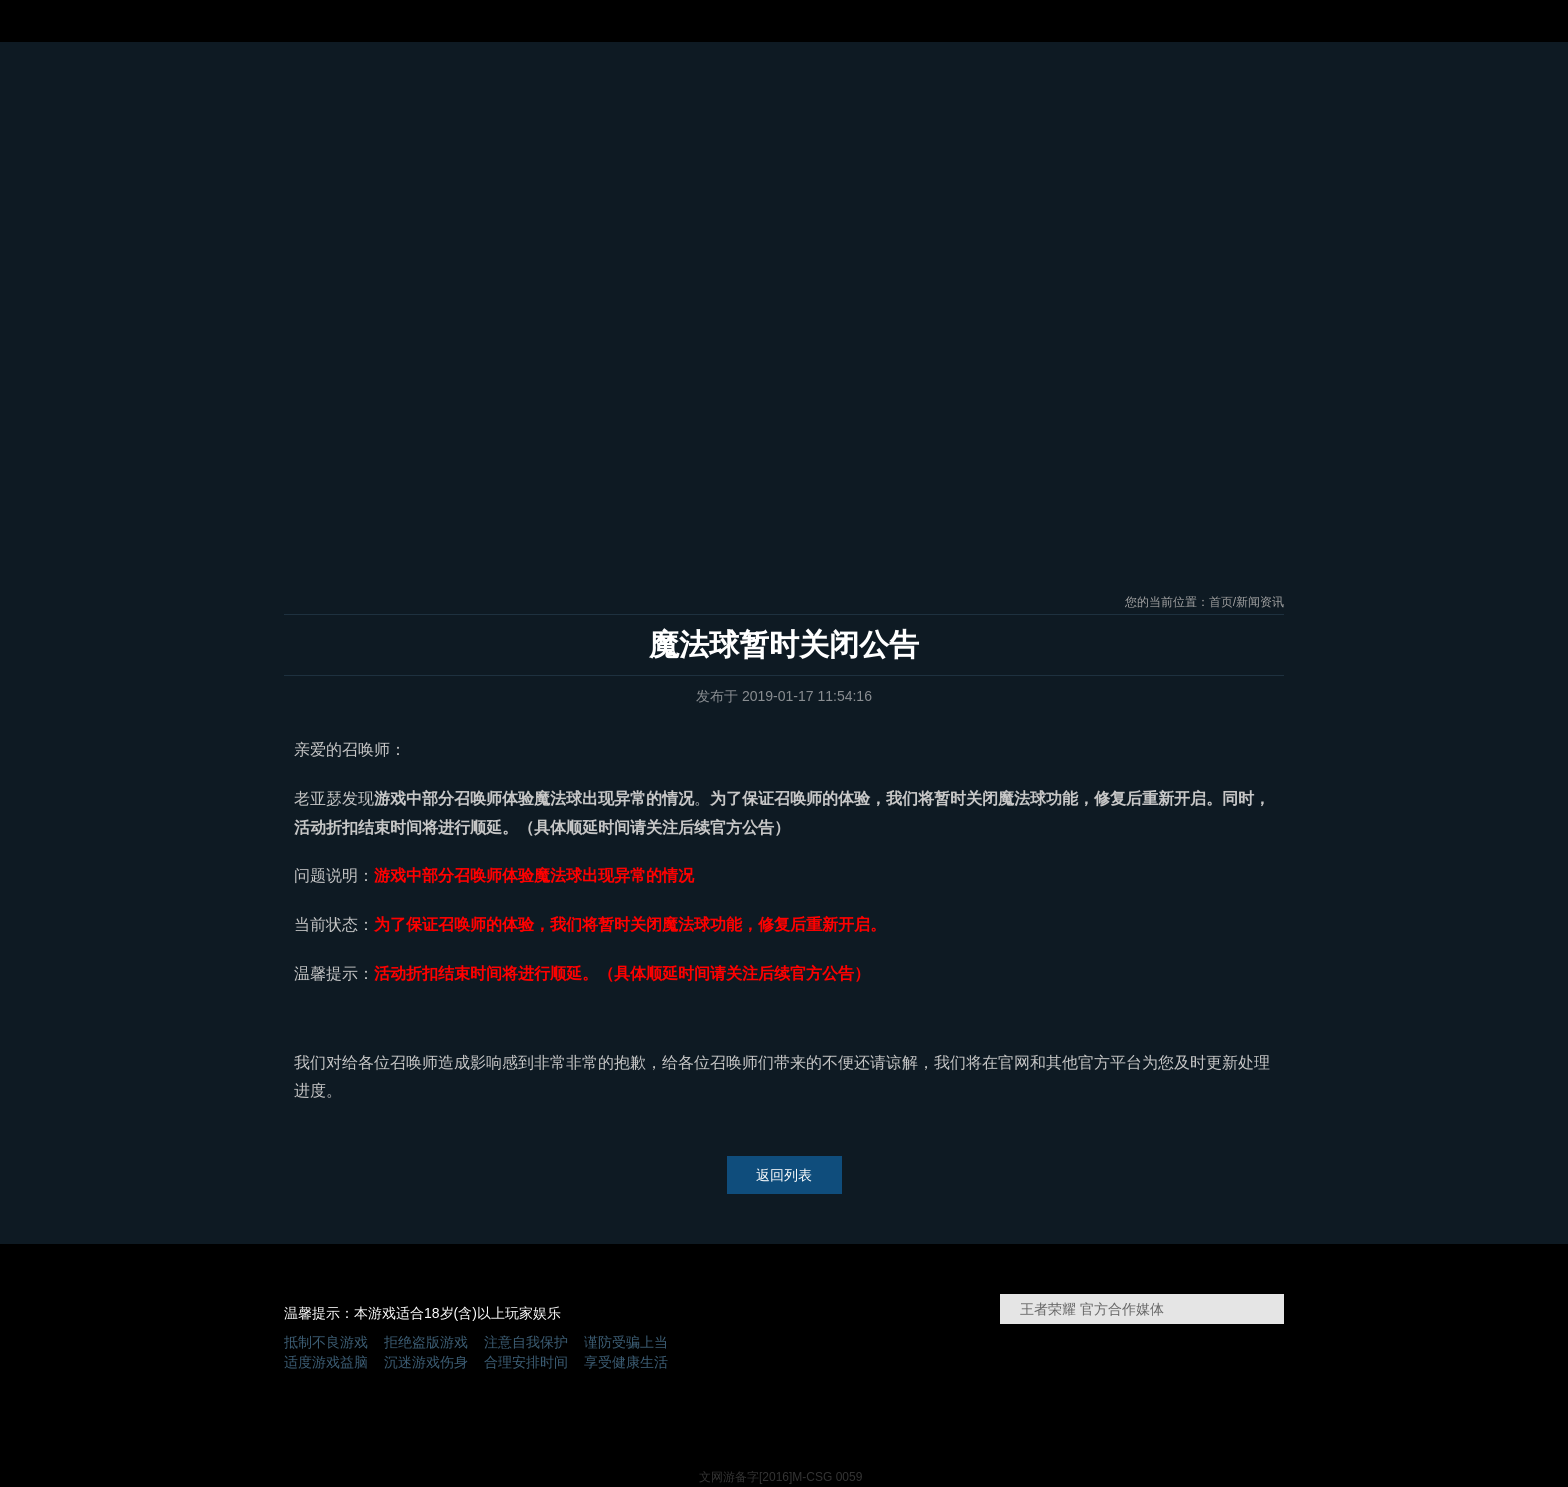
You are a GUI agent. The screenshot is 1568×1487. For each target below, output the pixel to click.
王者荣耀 (801, 132)
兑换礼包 (1122, 90)
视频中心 (936, 90)
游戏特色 (603, 90)
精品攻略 (1029, 90)
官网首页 (324, 90)
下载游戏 (784, 426)
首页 (1221, 602)
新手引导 (513, 431)
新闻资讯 (417, 90)
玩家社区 (1215, 90)
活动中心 (510, 90)
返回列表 (784, 1175)
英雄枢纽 (1057, 431)
